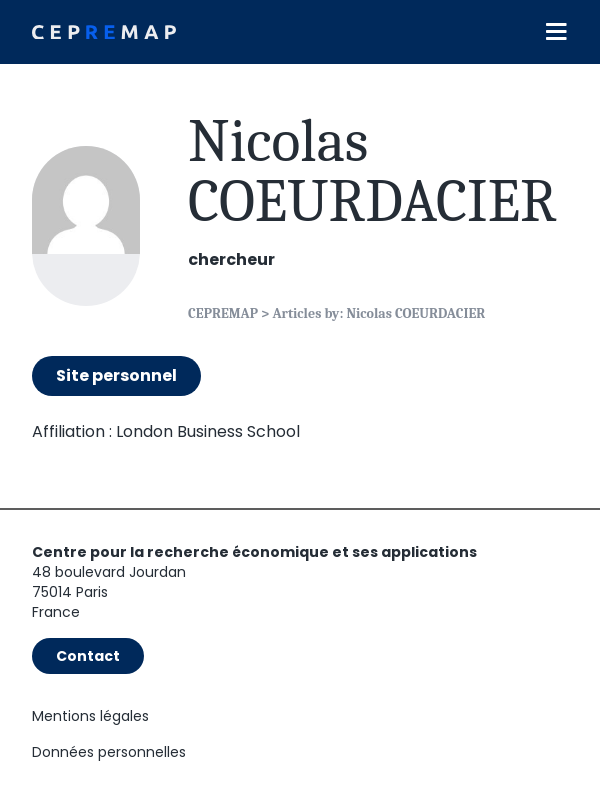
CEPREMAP (223, 313)
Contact (88, 656)
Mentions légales (90, 716)
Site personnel (116, 375)
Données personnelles (109, 752)
